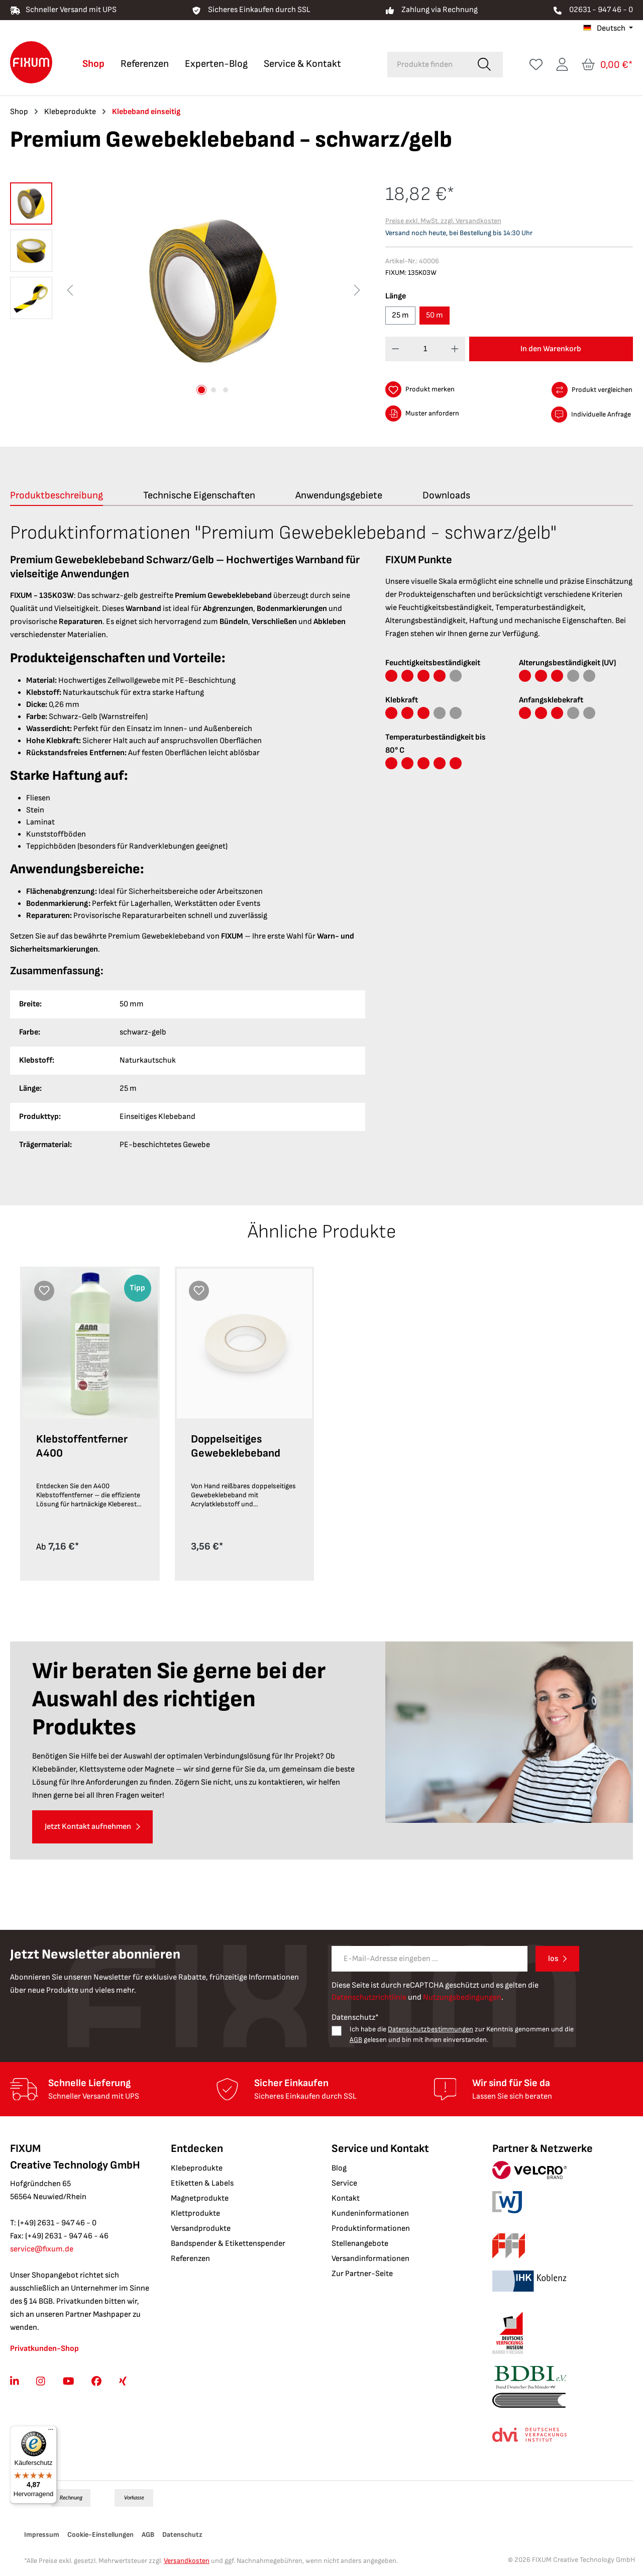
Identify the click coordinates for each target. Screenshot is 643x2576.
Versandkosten (186, 2560)
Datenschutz (182, 2534)
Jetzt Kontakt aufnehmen (88, 1826)
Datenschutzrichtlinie (369, 1997)
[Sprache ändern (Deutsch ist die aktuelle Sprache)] (608, 28)
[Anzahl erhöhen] (455, 349)
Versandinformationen (370, 2258)
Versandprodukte (201, 2228)
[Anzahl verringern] (395, 349)
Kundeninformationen (370, 2213)
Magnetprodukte (200, 2198)
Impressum (41, 2534)
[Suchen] (484, 64)
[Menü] (51, 2432)
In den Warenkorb (550, 349)
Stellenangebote (360, 2243)
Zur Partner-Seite (362, 2274)
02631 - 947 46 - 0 (601, 10)
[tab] (56, 496)
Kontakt (346, 2198)
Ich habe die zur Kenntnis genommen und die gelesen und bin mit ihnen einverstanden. (462, 2034)
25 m (400, 315)
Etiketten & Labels (202, 2183)
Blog (339, 2168)
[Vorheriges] (69, 290)
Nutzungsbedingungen (462, 1997)
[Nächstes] (357, 290)
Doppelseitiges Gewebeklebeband (235, 1446)
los (553, 1959)
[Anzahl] (425, 349)
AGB (356, 2039)
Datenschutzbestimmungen (430, 2029)
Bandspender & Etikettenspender (228, 2243)
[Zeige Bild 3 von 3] (225, 389)
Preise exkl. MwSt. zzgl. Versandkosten (443, 221)
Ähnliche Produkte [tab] (322, 1231)
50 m (434, 315)
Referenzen (190, 2258)
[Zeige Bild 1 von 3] (201, 389)
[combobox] (426, 64)
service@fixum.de (41, 2249)
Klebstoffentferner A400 (82, 1446)
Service (344, 2183)
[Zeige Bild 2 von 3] (213, 389)
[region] (187, 290)
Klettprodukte (195, 2213)
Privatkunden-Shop (44, 2348)
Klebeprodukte (197, 2168)
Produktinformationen (371, 2228)
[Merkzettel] (536, 64)
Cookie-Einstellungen (100, 2534)
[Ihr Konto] (562, 64)
